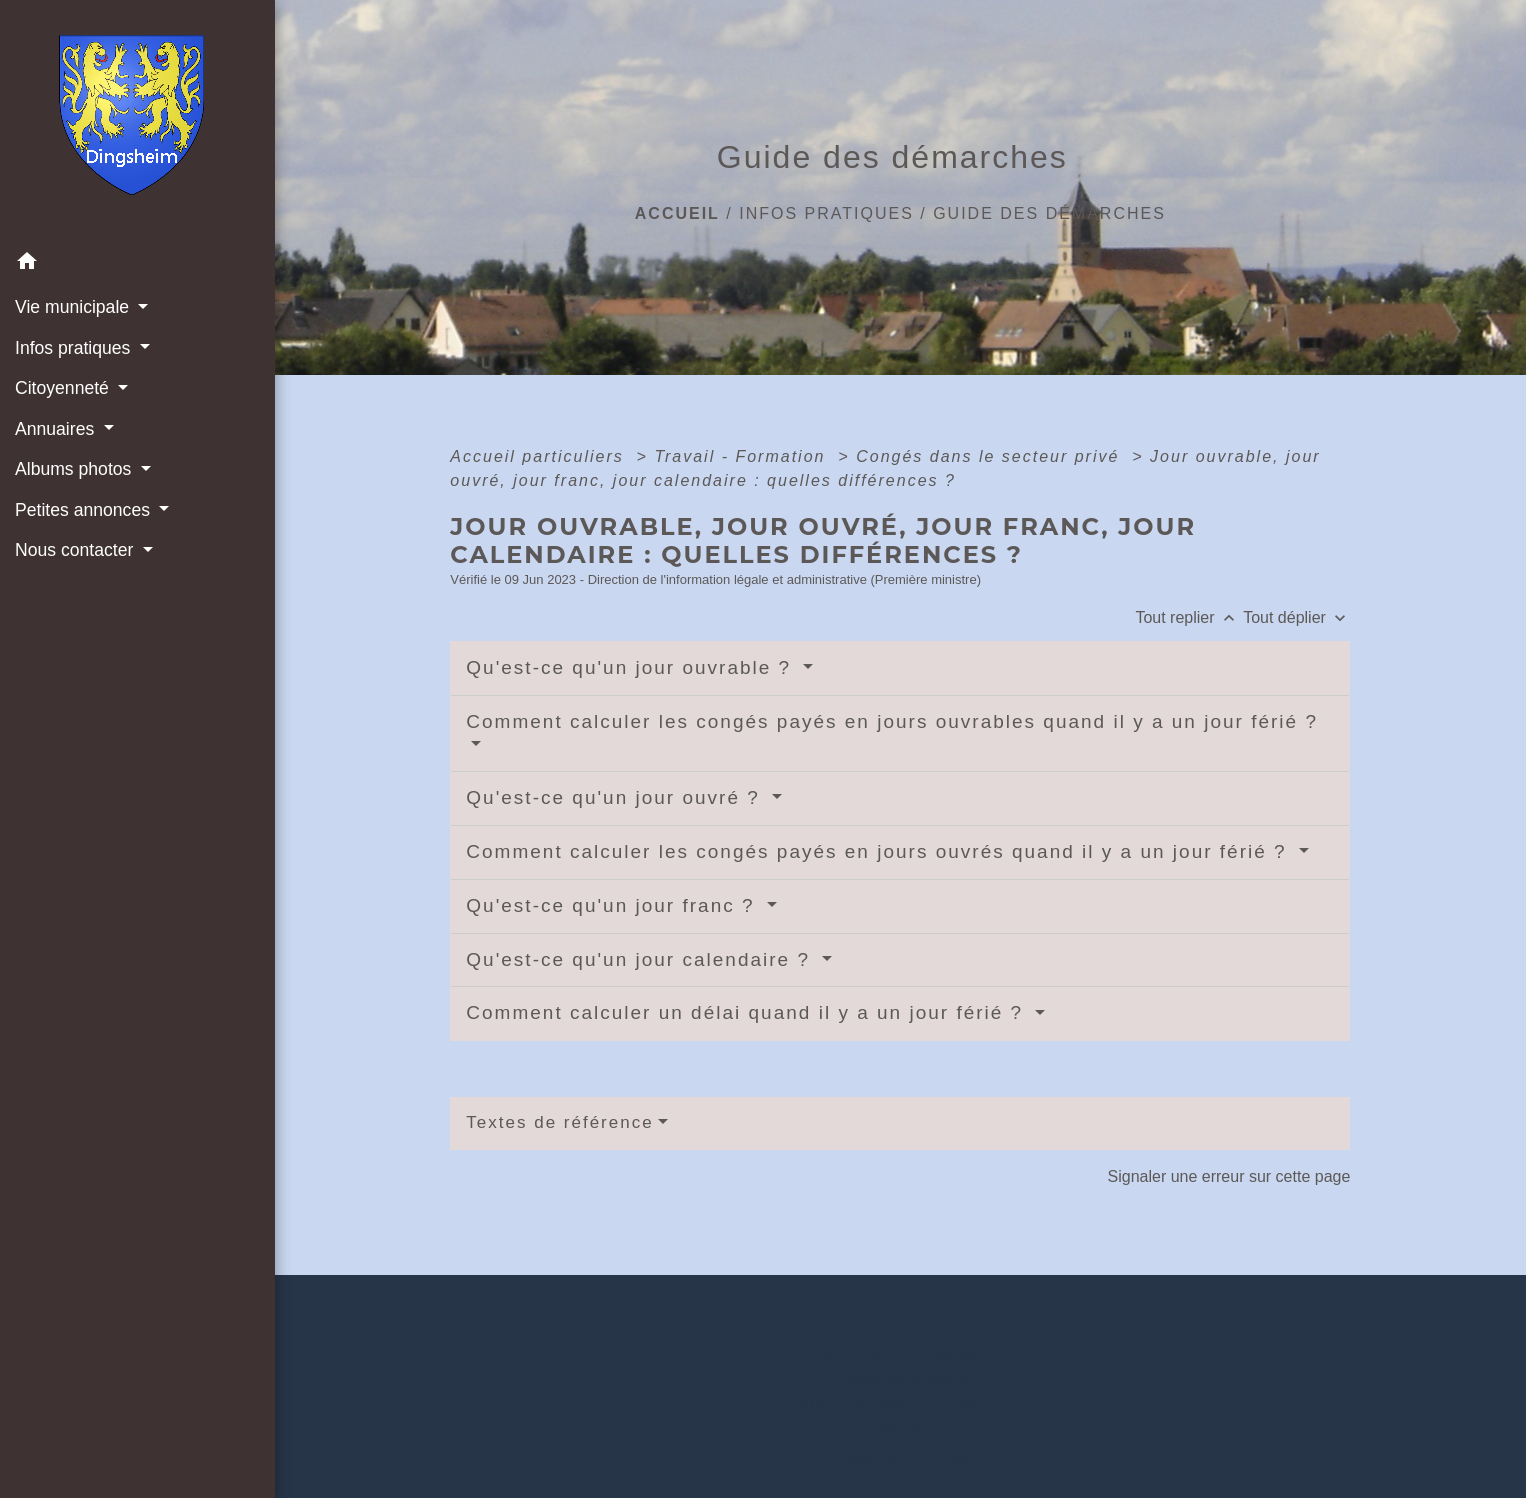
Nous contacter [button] (76, 550)
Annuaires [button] (57, 429)
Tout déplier (1296, 617)
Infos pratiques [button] (75, 348)
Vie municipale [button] (74, 307)
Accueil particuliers (540, 456)
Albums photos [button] (75, 469)
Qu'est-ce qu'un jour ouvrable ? (632, 667)
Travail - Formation (743, 456)
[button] (137, 264)
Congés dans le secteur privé (991, 456)
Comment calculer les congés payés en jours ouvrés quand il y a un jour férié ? (880, 851)
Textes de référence (559, 1122)
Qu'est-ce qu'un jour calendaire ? (641, 959)
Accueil (677, 213)
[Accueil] (137, 121)
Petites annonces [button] (85, 510)
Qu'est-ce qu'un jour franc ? (614, 905)
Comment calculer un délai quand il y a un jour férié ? (748, 1012)
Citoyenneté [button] (64, 388)
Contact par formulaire (900, 1458)
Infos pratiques (826, 213)
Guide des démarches (1049, 213)
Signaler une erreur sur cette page (1229, 1176)
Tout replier (1189, 617)
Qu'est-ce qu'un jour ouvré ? (616, 797)
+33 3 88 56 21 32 (900, 1426)
